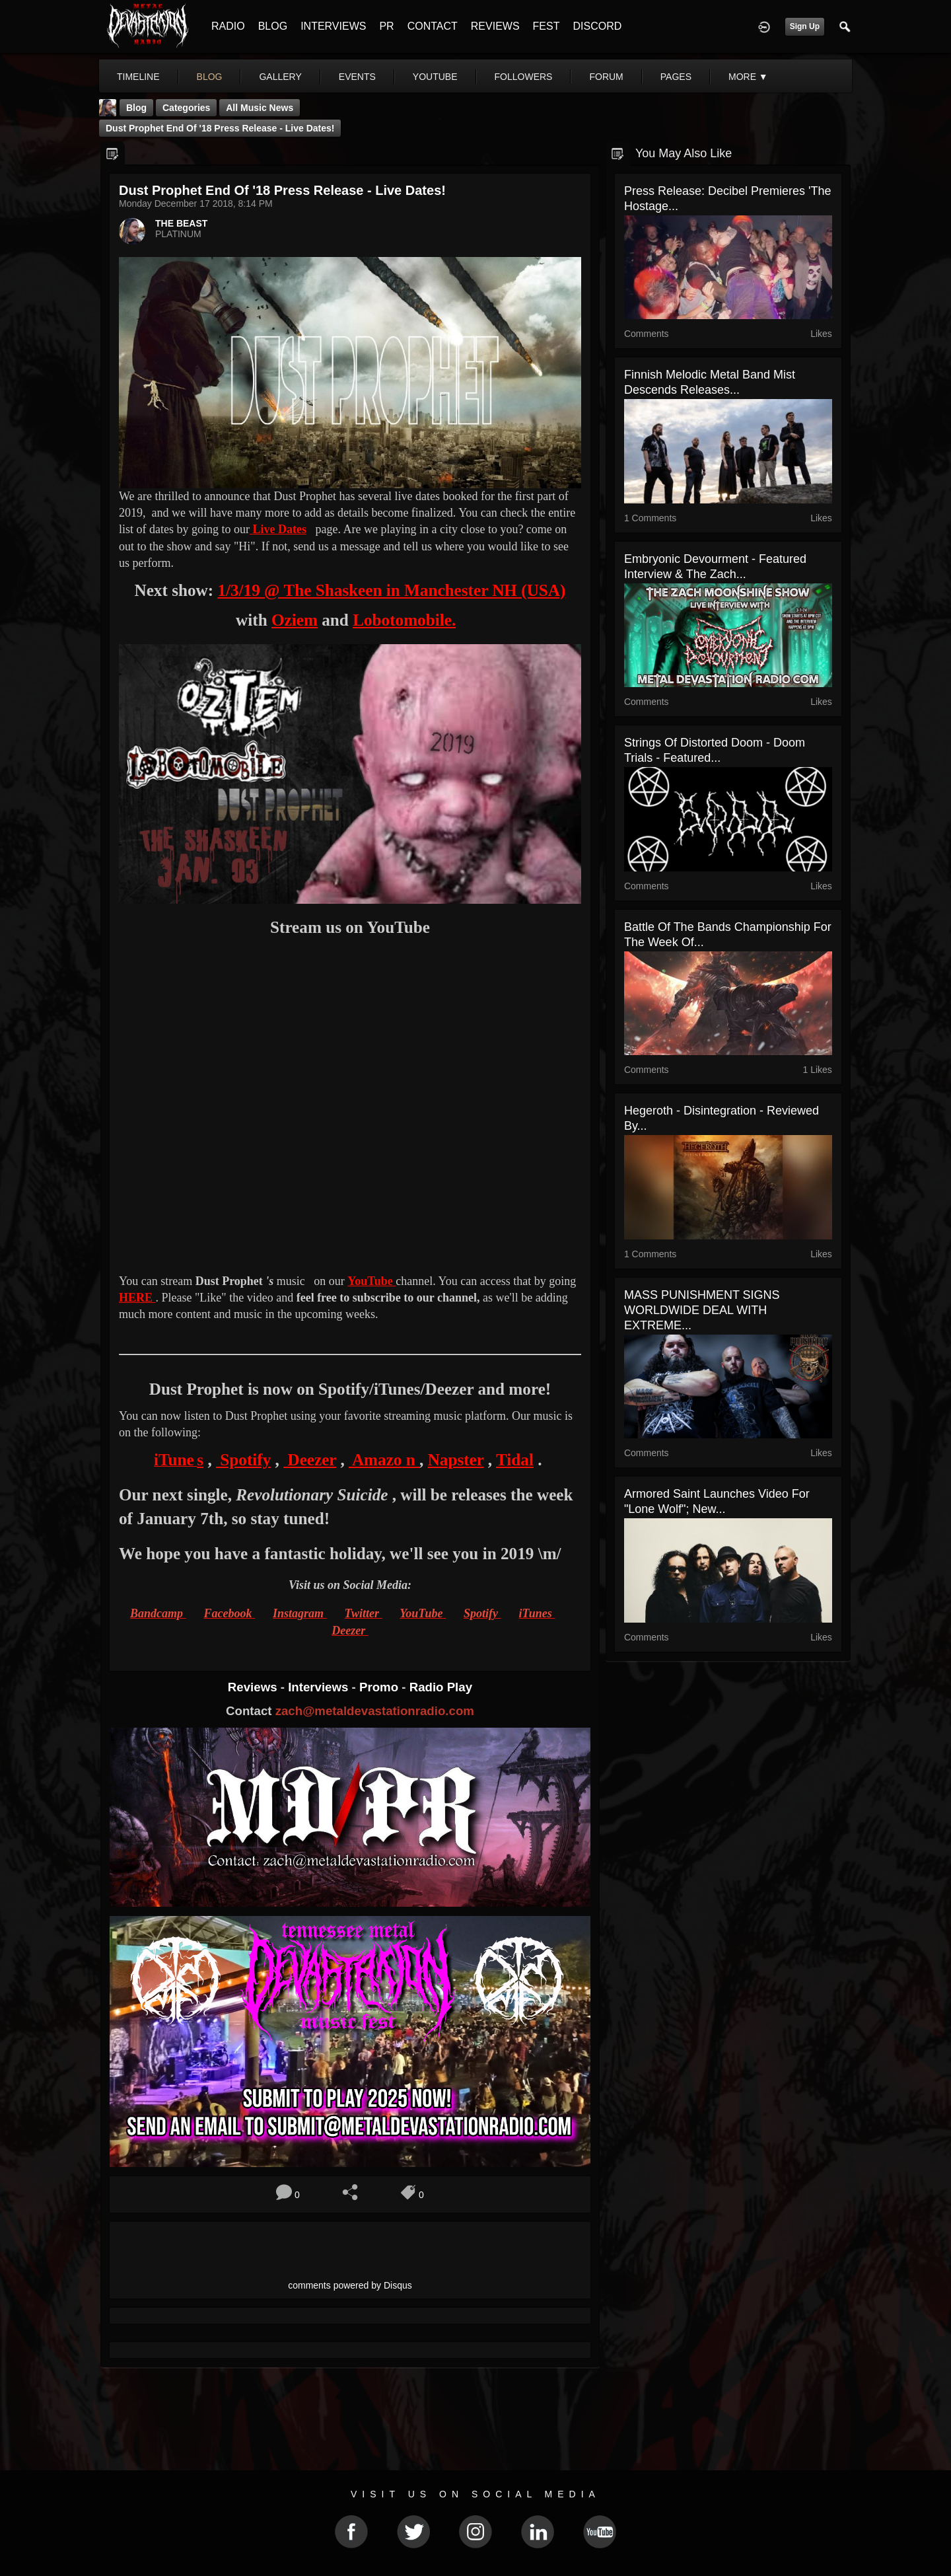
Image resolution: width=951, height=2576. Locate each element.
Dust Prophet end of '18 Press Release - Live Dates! (220, 128)
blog (210, 76)
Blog (136, 107)
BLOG (272, 26)
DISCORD (597, 26)
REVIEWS (495, 26)
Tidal (515, 1460)
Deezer (309, 1460)
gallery (280, 76)
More (748, 76)
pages (675, 76)
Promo (380, 1687)
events (357, 76)
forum (606, 76)
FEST (546, 26)
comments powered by (350, 2285)
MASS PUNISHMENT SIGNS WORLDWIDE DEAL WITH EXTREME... (702, 1310)
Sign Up (805, 26)
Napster (456, 1460)
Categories (186, 107)
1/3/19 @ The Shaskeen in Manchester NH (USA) (391, 590)
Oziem (294, 620)
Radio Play (440, 1687)
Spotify (243, 1460)
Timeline (138, 76)
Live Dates (279, 529)
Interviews (319, 1687)
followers (524, 76)
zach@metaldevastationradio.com (374, 1711)
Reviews (254, 1687)
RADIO (228, 26)
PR (386, 26)
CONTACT (432, 26)
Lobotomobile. (404, 620)
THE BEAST (181, 223)
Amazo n (384, 1460)
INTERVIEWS (333, 26)
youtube (435, 76)
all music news (259, 107)
